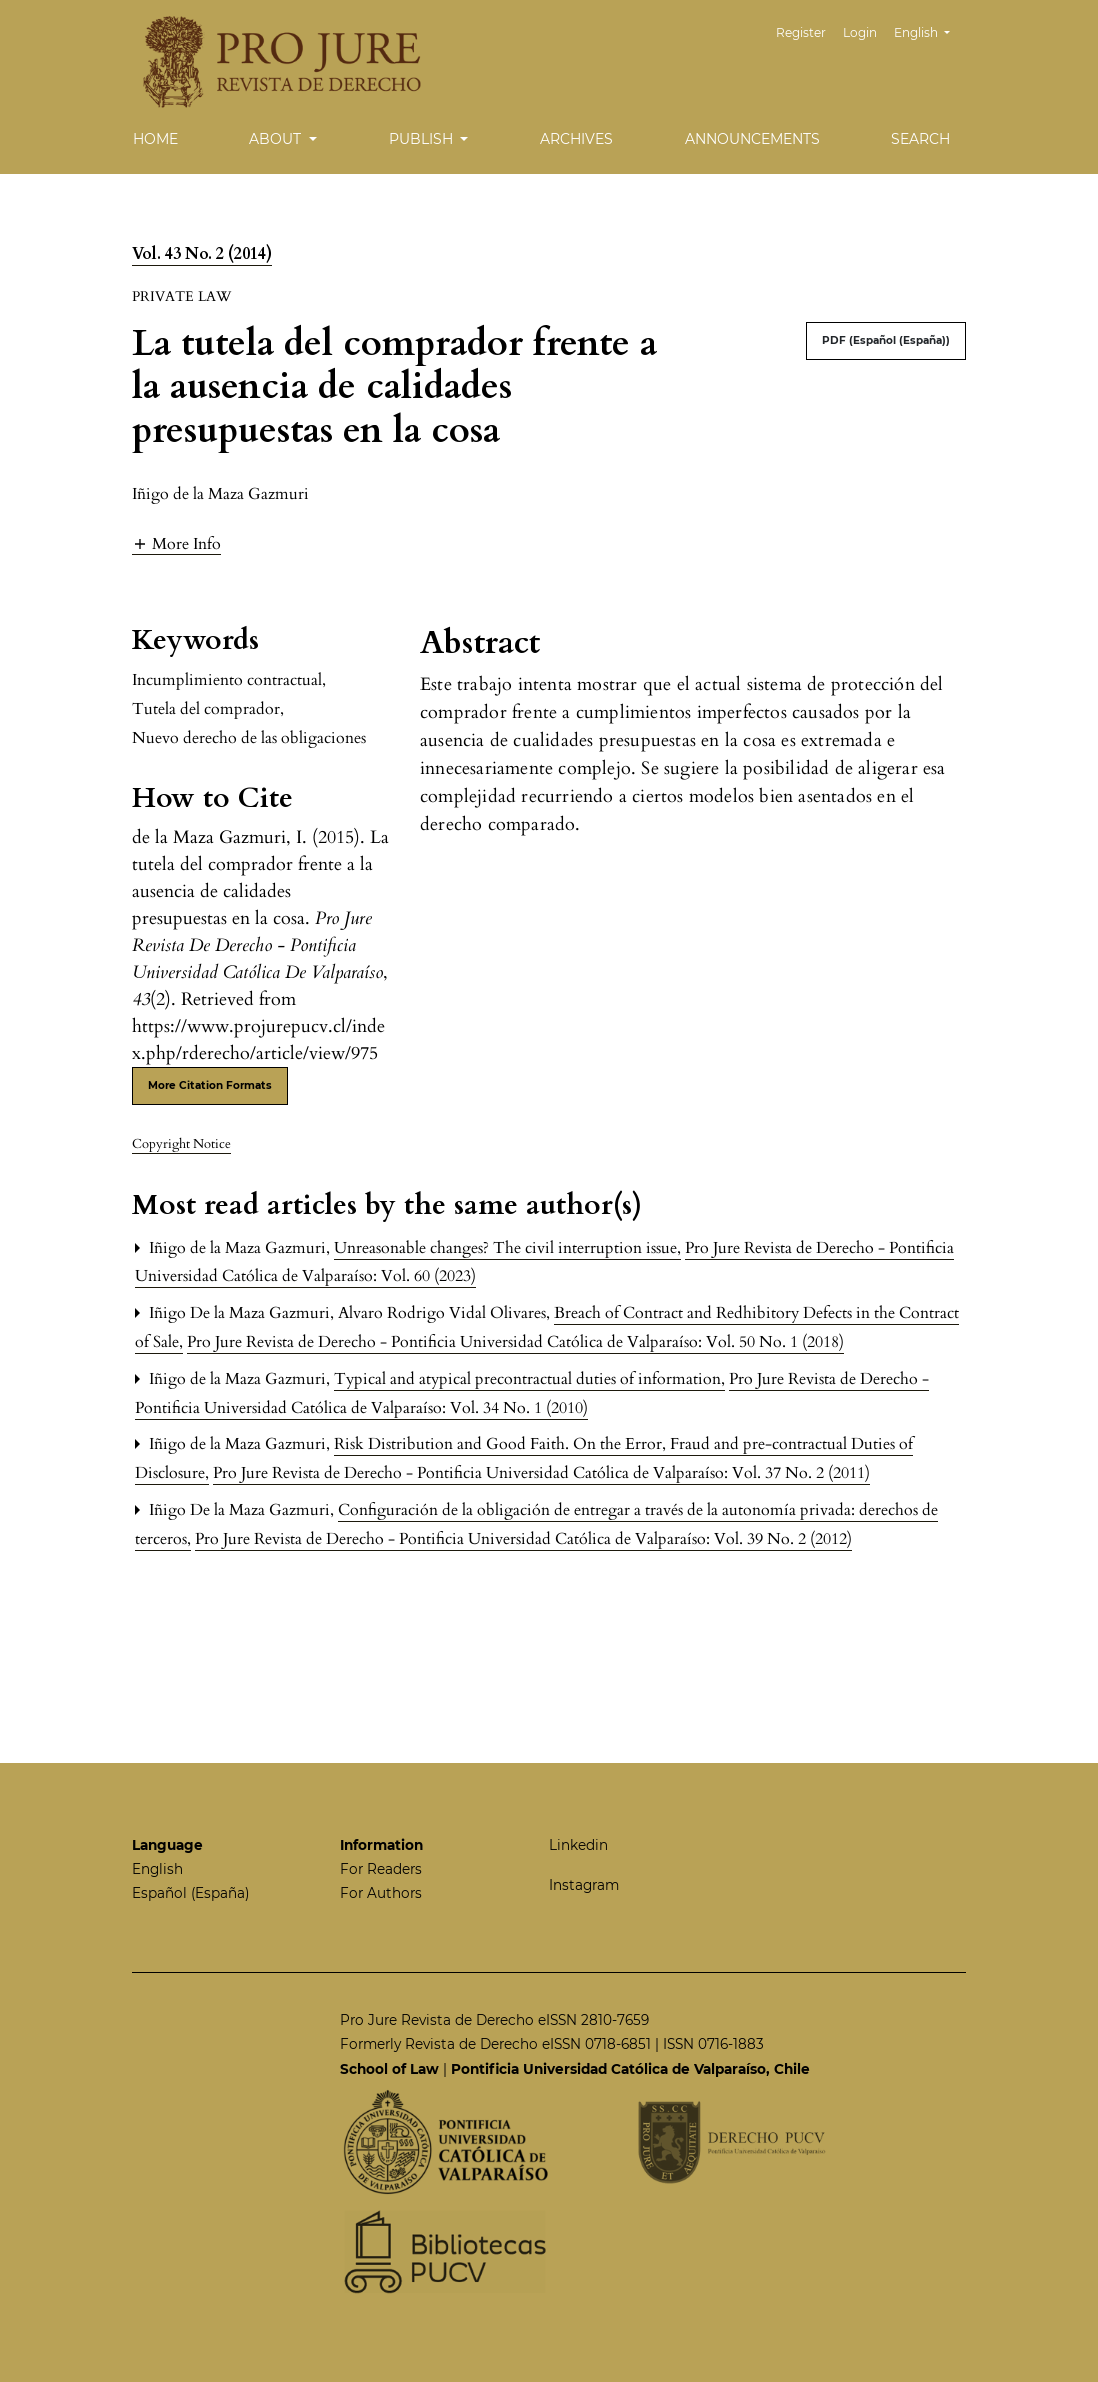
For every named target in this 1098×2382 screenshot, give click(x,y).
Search (920, 139)
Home (155, 139)
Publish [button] (423, 139)
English (929, 30)
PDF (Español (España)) (886, 340)
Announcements (752, 139)
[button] (176, 543)
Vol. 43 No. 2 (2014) (202, 254)
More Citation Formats (210, 1085)
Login (860, 32)
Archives (576, 139)
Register (801, 32)
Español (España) (190, 1893)
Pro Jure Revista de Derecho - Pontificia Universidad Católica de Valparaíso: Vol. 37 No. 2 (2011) (541, 1473)
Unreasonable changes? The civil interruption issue (507, 1248)
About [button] (277, 139)
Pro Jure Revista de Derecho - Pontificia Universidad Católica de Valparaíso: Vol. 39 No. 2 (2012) (523, 1539)
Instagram (584, 1885)
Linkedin (578, 1845)
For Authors (381, 1893)
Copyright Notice (181, 1144)
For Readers (381, 1869)
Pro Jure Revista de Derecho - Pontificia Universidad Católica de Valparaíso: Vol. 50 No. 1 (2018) (515, 1342)
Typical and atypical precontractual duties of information (529, 1379)
